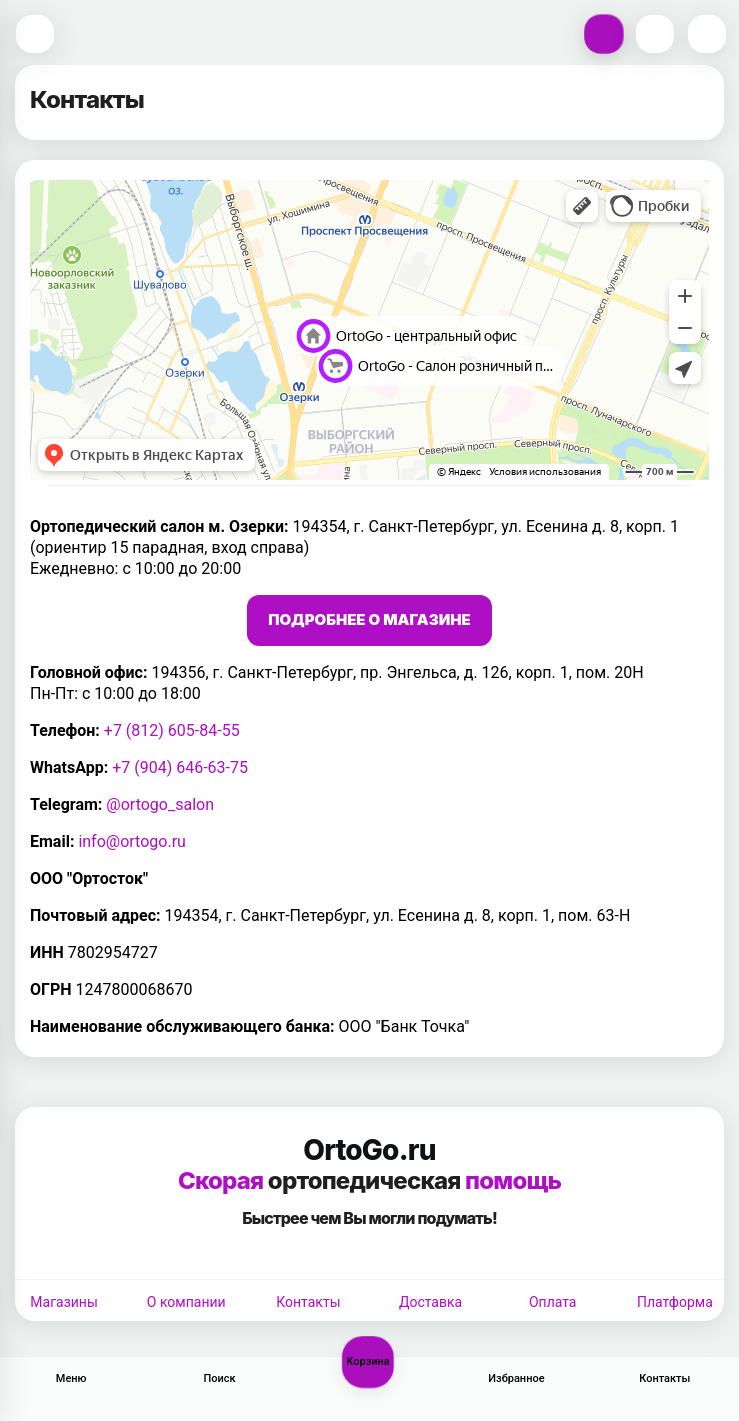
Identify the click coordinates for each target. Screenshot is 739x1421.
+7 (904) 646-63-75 (180, 767)
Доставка (430, 1302)
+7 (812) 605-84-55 (172, 730)
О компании (186, 1302)
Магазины (63, 1302)
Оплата (553, 1302)
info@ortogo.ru (132, 841)
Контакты (308, 1302)
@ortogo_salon (160, 804)
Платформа (675, 1302)
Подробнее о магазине (369, 619)
